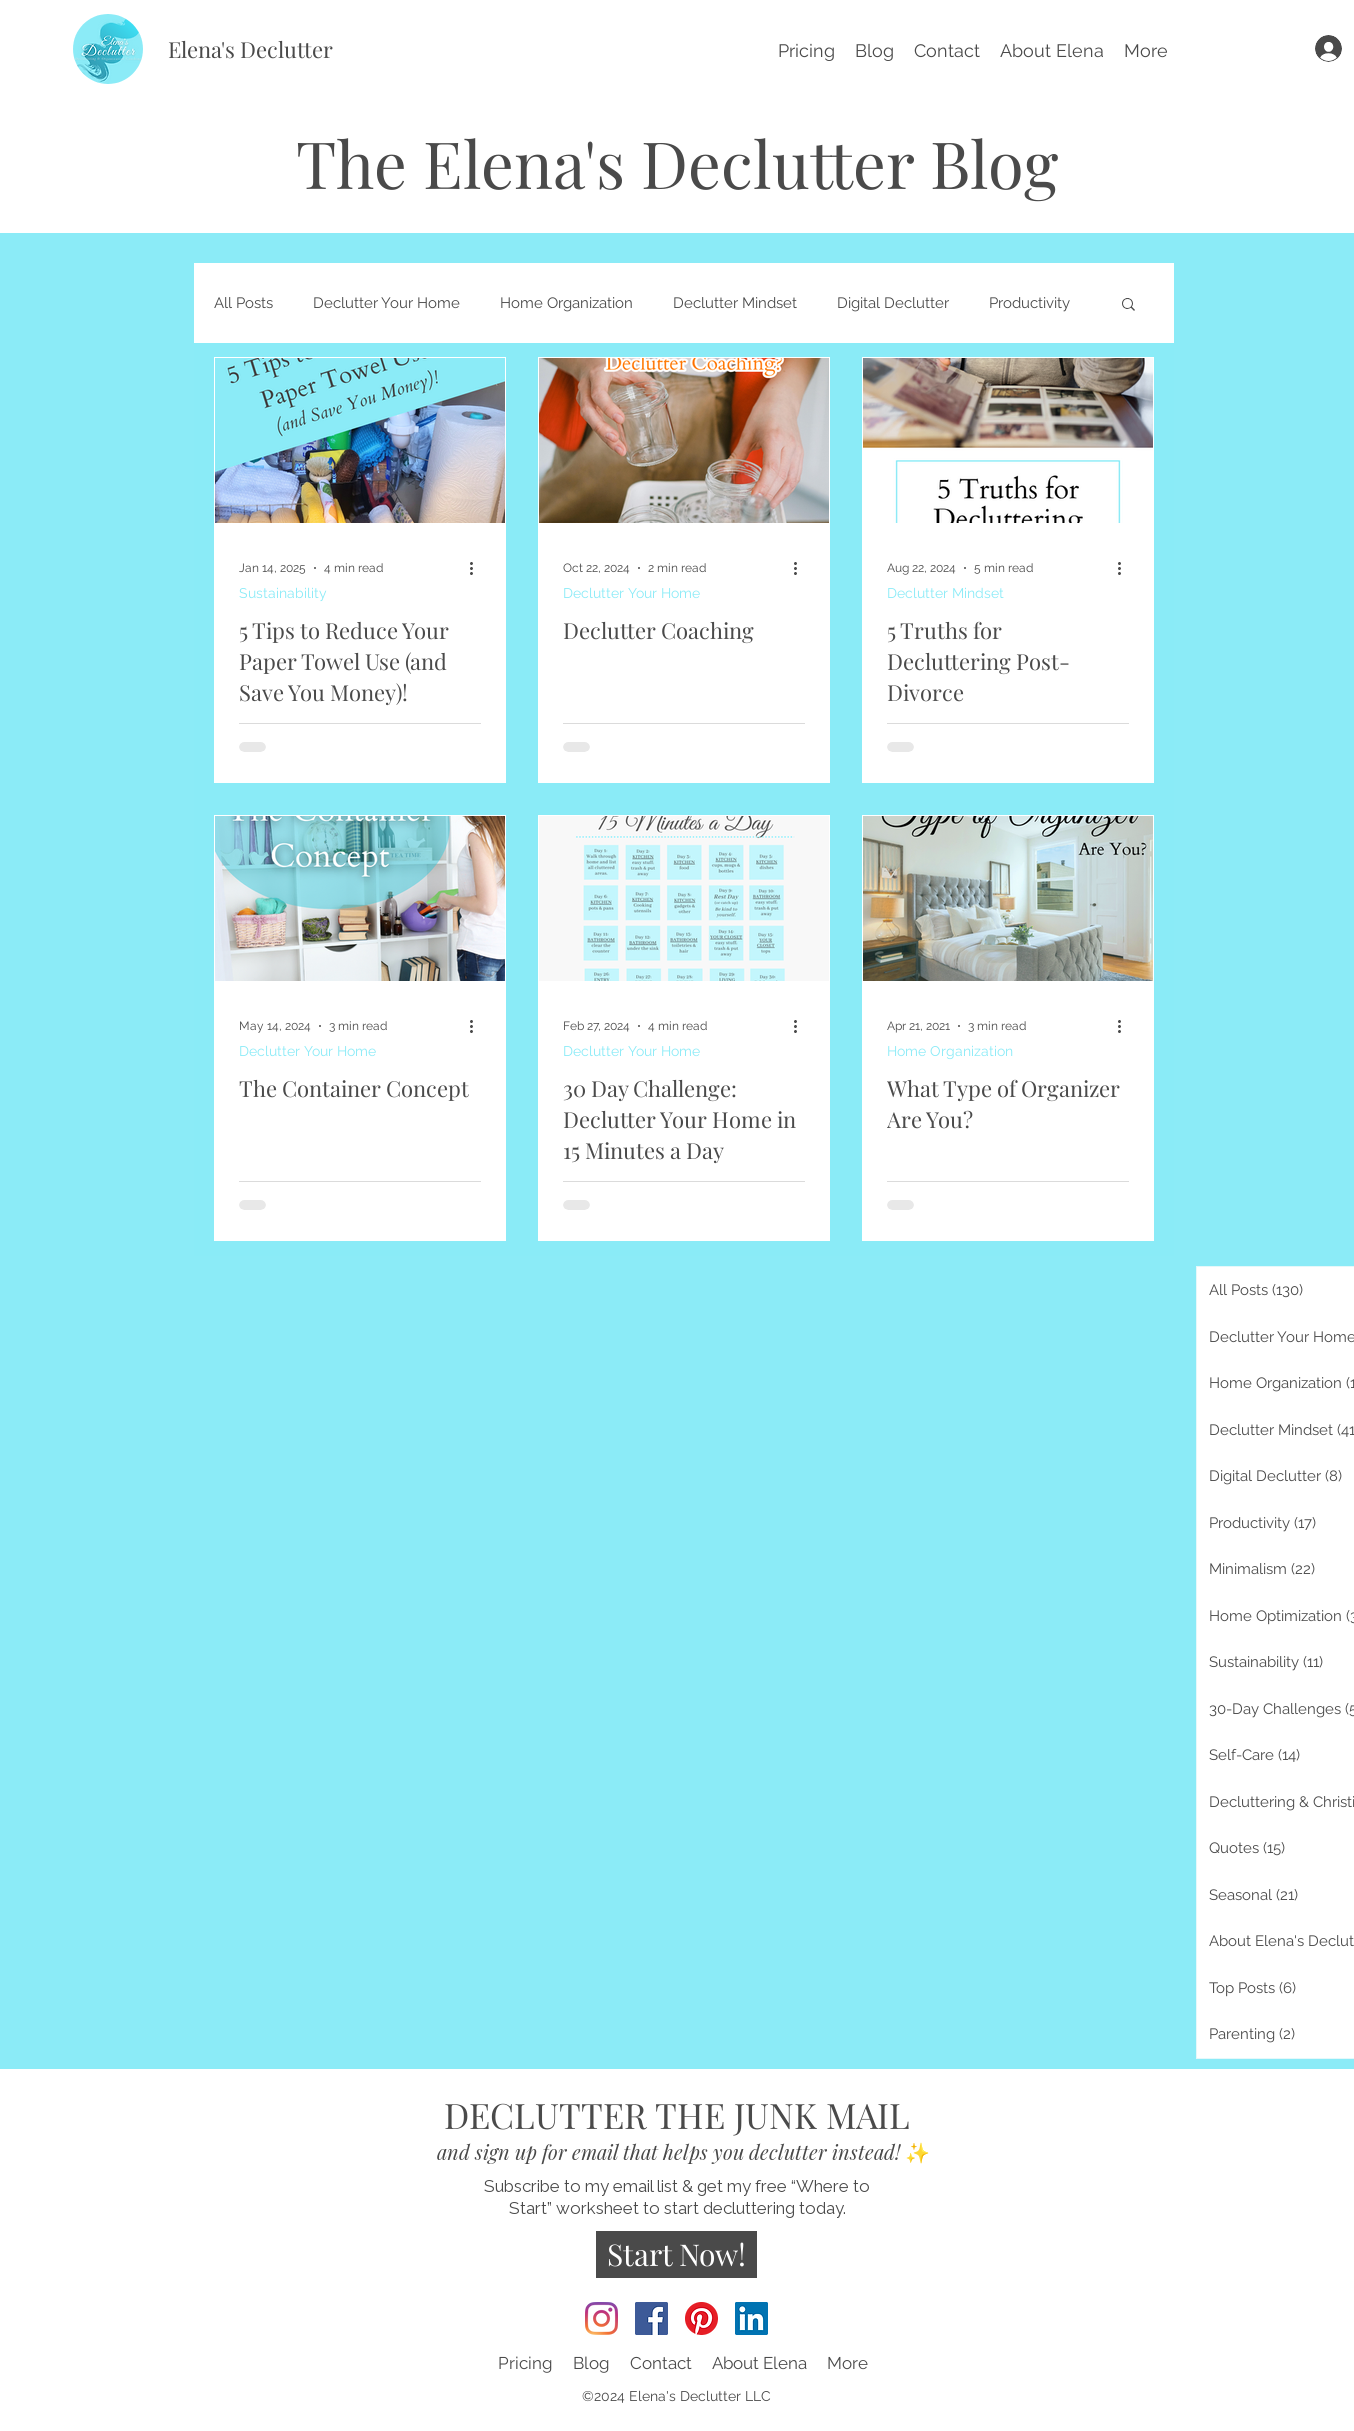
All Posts (243, 303)
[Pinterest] (701, 2318)
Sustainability (283, 593)
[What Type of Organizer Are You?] (1008, 898)
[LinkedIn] (751, 2318)
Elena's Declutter (250, 49)
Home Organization (566, 303)
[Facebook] (651, 2318)
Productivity (1029, 303)
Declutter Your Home (386, 303)
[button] (1146, 49)
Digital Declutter (893, 303)
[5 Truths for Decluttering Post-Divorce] (1008, 440)
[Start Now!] (676, 2254)
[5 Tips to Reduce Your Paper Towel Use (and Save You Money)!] (360, 440)
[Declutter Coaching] (684, 440)
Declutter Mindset (735, 303)
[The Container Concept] (360, 898)
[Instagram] (601, 2318)
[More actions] (478, 568)
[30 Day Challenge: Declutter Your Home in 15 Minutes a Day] (684, 898)
